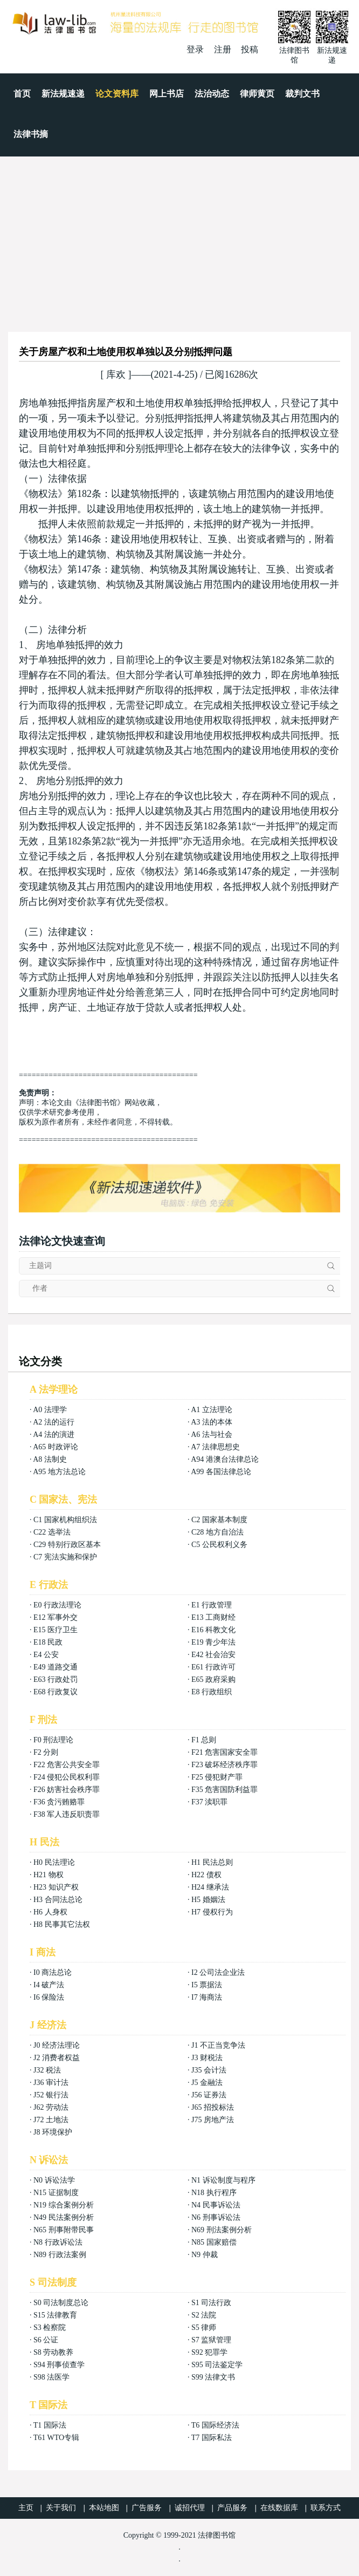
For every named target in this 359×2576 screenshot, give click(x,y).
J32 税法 (47, 2070)
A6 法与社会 (211, 1434)
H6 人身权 (50, 1912)
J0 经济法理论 (56, 2045)
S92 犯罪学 (209, 2352)
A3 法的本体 (211, 1422)
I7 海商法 (206, 1997)
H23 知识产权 (56, 1887)
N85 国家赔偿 (214, 2242)
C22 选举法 (52, 1532)
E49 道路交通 (55, 1667)
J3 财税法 (207, 2058)
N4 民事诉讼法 (215, 2205)
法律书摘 (30, 134)
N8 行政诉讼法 (57, 2242)
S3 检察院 (49, 2327)
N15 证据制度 (56, 2193)
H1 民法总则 (212, 1862)
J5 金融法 (207, 2082)
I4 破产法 (48, 1985)
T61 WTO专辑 (56, 2438)
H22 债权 (206, 1875)
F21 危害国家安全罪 (224, 1752)
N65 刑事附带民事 (63, 2230)
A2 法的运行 (53, 1422)
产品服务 (232, 2508)
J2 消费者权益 (56, 2058)
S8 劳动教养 (53, 2352)
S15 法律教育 (55, 2315)
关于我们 (61, 2508)
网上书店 (166, 93)
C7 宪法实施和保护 (65, 1557)
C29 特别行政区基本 (67, 1545)
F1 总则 (203, 1740)
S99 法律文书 (213, 2377)
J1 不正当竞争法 (218, 2045)
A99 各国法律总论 (221, 1472)
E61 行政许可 (213, 1667)
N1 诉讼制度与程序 (223, 2180)
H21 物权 (48, 1875)
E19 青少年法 (213, 1642)
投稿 (249, 49)
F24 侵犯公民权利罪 (66, 1777)
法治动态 (212, 93)
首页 (22, 93)
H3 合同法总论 (57, 1900)
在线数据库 (279, 2508)
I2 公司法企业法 (218, 1972)
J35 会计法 (208, 2070)
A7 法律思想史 (215, 1447)
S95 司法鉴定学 (217, 2365)
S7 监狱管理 (211, 2340)
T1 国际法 (49, 2425)
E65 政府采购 (213, 1679)
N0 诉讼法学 (54, 2180)
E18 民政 (48, 1642)
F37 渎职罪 (209, 1802)
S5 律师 (203, 2327)
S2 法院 (203, 2315)
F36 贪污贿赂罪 (59, 1802)
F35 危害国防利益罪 (224, 1790)
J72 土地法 (50, 2120)
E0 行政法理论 (57, 1605)
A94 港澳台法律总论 (225, 1459)
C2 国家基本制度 (219, 1520)
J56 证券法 (208, 2095)
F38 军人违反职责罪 (66, 1814)
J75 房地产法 (212, 2120)
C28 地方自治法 (217, 1532)
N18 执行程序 (214, 2193)
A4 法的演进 (53, 1434)
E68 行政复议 (55, 1692)
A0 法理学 (50, 1410)
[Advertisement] (179, 237)
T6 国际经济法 (215, 2425)
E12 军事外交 (55, 1617)
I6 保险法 (48, 1997)
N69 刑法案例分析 (221, 2230)
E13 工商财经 (213, 1617)
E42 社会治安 (213, 1655)
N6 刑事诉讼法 (215, 2217)
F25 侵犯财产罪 (217, 1777)
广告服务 (147, 2508)
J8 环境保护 (52, 2132)
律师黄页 (257, 93)
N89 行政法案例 (59, 2255)
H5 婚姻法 (208, 1900)
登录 (195, 49)
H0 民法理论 (54, 1862)
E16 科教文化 (213, 1630)
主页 (25, 2508)
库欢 (116, 374)
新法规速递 (63, 93)
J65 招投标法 (212, 2107)
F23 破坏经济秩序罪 (224, 1765)
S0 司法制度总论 (60, 2303)
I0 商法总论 (52, 1972)
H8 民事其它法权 (61, 1924)
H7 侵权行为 (212, 1912)
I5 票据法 (206, 1985)
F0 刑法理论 (53, 1740)
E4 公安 (46, 1655)
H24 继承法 (210, 1887)
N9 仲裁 (204, 2255)
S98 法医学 (51, 2377)
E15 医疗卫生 (55, 1630)
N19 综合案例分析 (63, 2205)
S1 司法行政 (211, 2303)
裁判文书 (302, 93)
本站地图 (104, 2508)
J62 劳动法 (50, 2107)
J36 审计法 (50, 2082)
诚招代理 (190, 2508)
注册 (222, 49)
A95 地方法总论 (59, 1472)
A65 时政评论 (55, 1447)
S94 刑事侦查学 (59, 2365)
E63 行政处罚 (55, 1679)
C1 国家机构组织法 (65, 1520)
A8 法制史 (50, 1459)
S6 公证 (45, 2340)
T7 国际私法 (211, 2438)
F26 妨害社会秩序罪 (66, 1790)
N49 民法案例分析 (63, 2217)
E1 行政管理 (211, 1605)
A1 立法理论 (211, 1410)
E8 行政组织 (211, 1692)
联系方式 (325, 2508)
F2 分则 (45, 1752)
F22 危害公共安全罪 (66, 1765)
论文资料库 (117, 93)
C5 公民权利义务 (219, 1545)
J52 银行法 (50, 2095)
